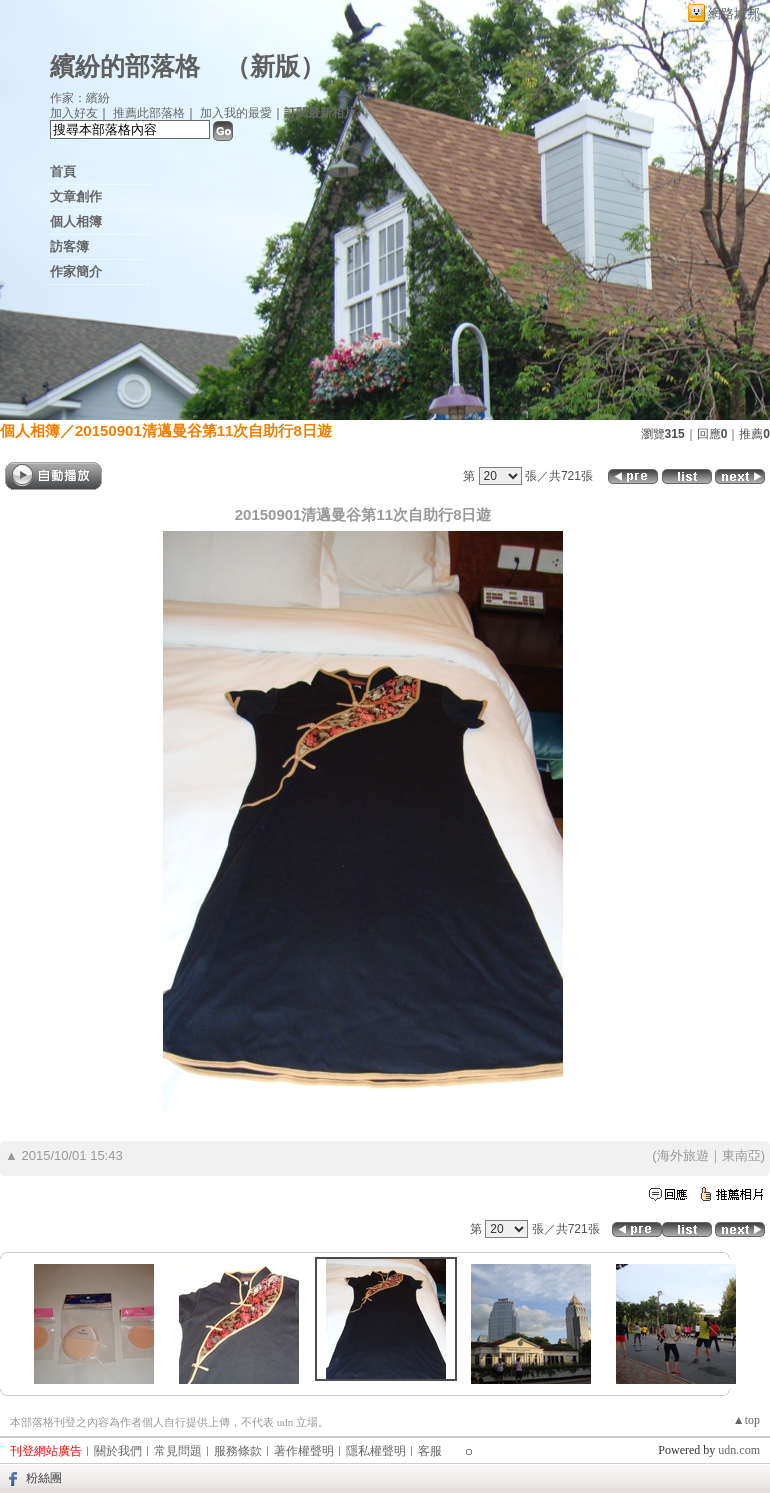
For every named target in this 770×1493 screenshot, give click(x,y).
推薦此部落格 (149, 113)
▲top (746, 1420)
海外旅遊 (683, 1155)
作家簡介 (76, 271)
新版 (275, 66)
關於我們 (118, 1451)
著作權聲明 (304, 1451)
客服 (430, 1451)
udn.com (739, 1450)
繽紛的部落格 (125, 66)
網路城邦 (734, 13)
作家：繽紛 (80, 98)
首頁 (63, 171)
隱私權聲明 (376, 1451)
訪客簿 (69, 246)
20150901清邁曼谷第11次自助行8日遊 (203, 430)
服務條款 (238, 1451)
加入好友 (74, 113)
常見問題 (178, 1451)
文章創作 (76, 196)
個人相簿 (76, 221)
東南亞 (741, 1155)
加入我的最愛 (236, 113)
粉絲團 (44, 1478)
